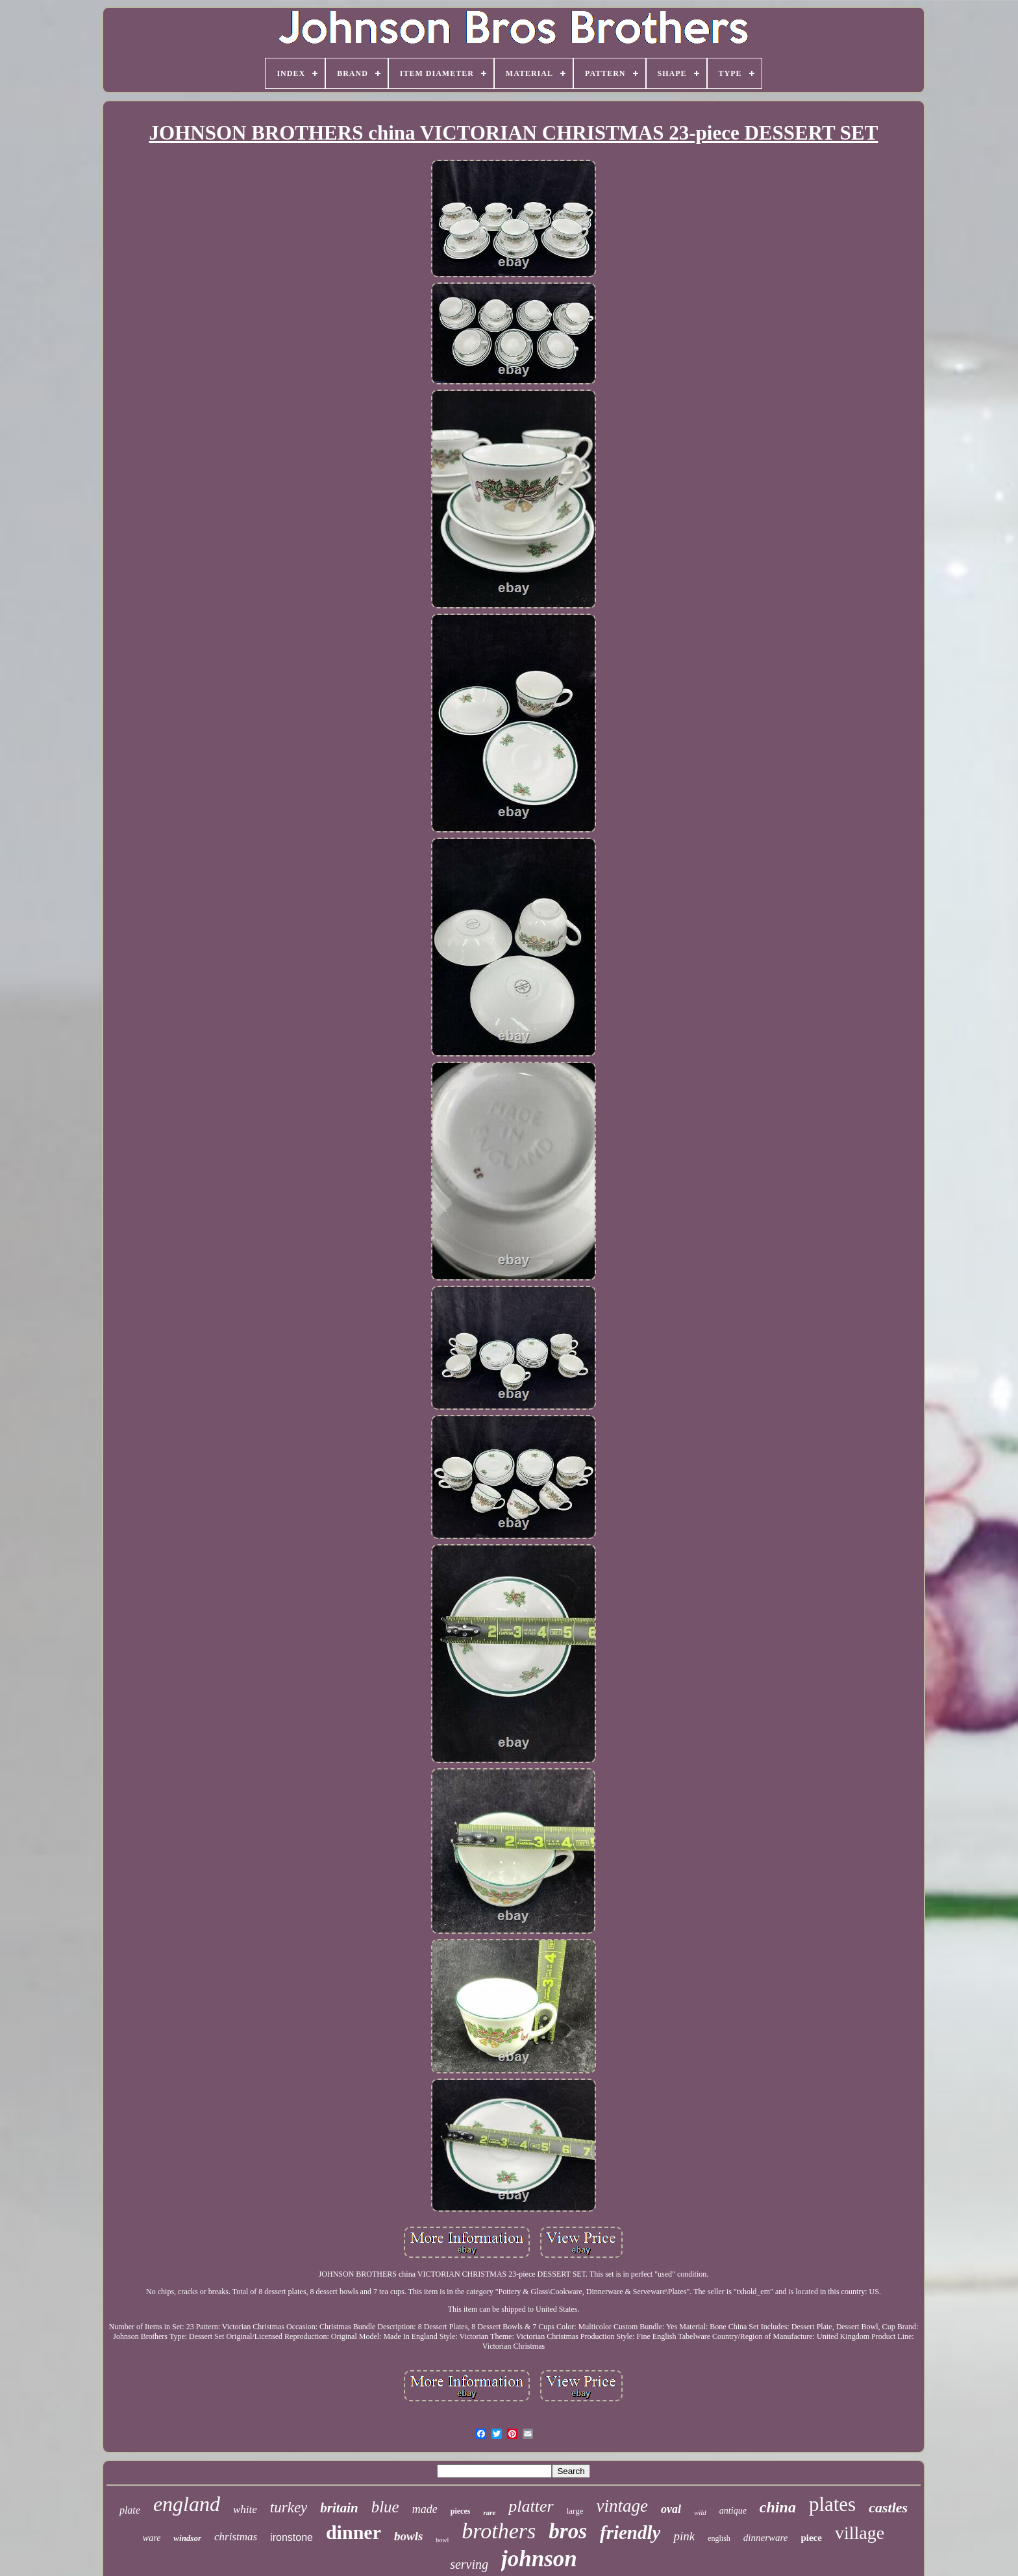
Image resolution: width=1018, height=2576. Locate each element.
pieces (461, 2511)
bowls (408, 2536)
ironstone (291, 2537)
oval (671, 2509)
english (719, 2538)
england (186, 2504)
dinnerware (765, 2537)
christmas (235, 2537)
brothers (499, 2531)
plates (832, 2504)
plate (129, 2510)
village (859, 2533)
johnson (539, 2558)
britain (339, 2508)
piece (811, 2537)
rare (489, 2512)
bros (568, 2531)
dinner (353, 2532)
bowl (442, 2540)
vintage (621, 2506)
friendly (630, 2532)
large (575, 2511)
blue (385, 2507)
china (778, 2507)
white (245, 2509)
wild (700, 2512)
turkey (288, 2507)
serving (469, 2564)
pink (684, 2536)
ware (151, 2538)
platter (530, 2506)
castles (888, 2507)
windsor (187, 2538)
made (425, 2509)
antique (733, 2511)
